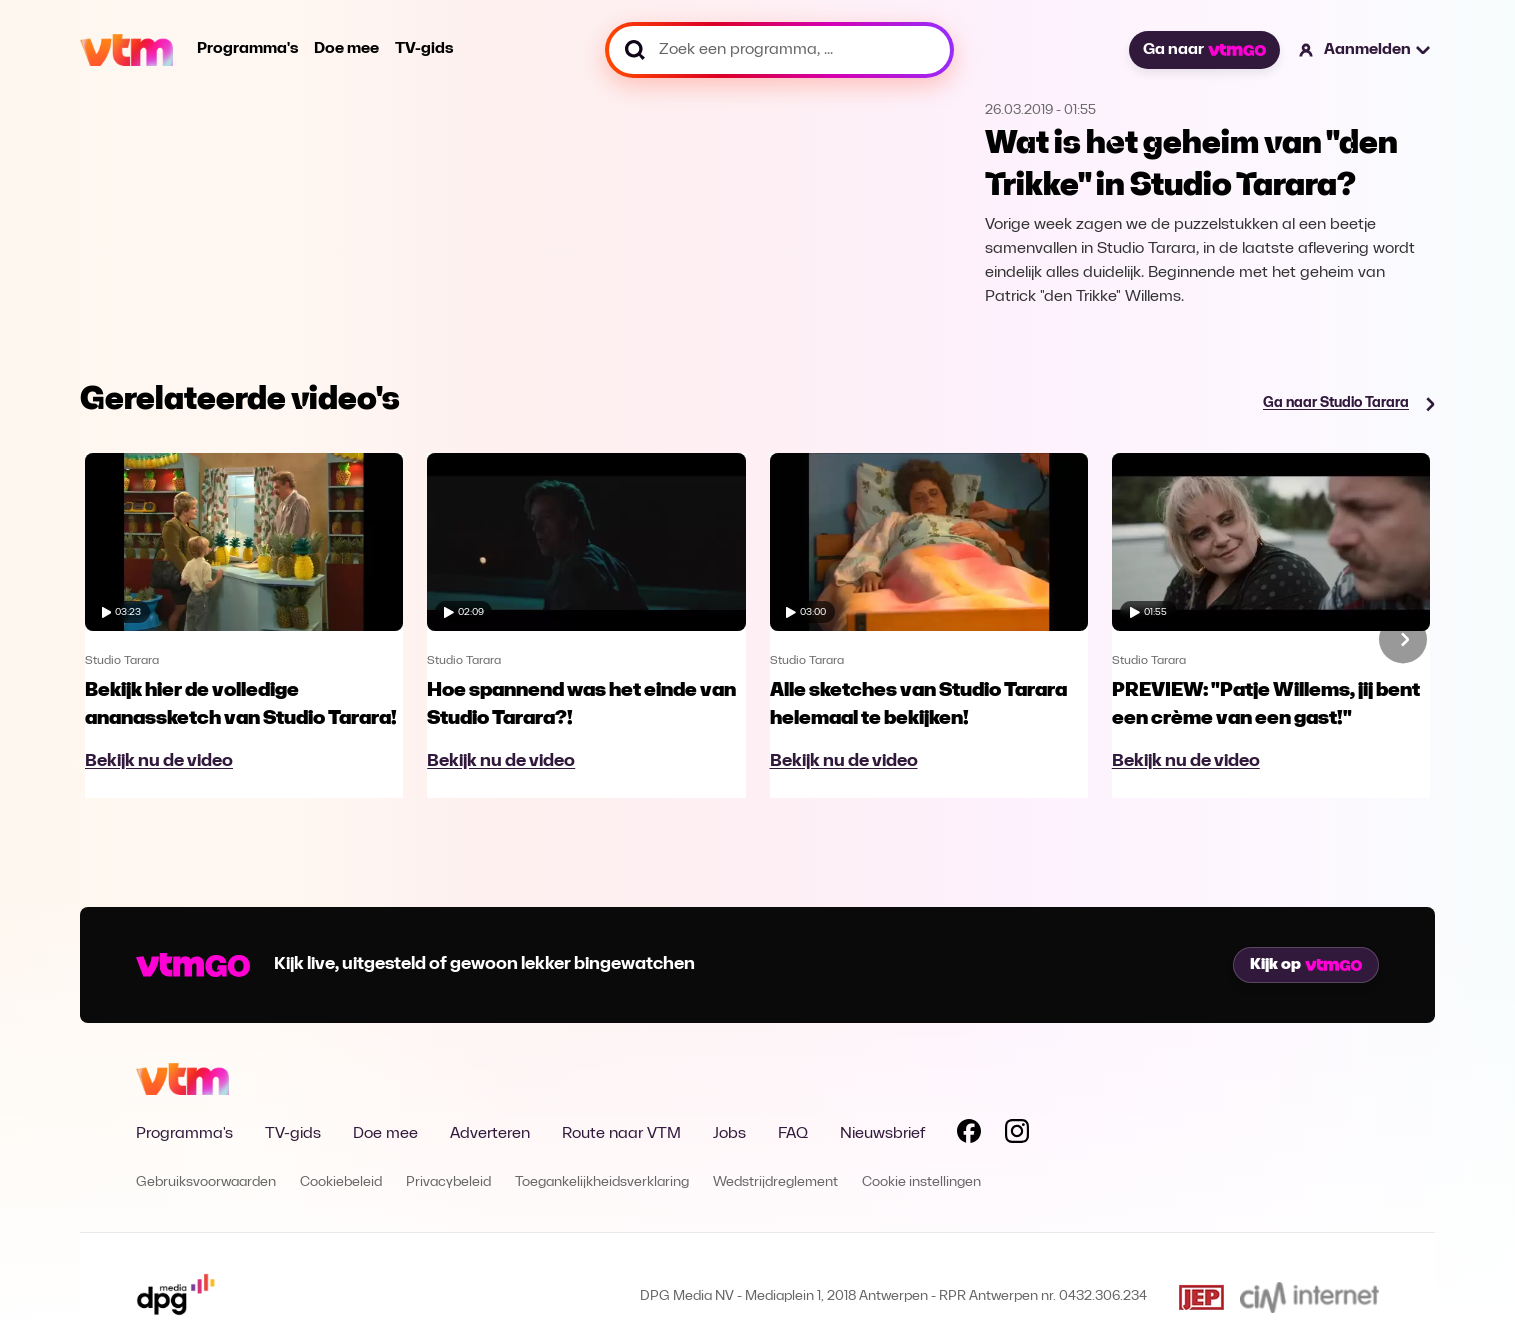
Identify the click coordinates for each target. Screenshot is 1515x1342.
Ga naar (1204, 50)
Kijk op (1306, 965)
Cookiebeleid (341, 1182)
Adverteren (490, 1134)
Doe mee (346, 49)
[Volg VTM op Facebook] (969, 1135)
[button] (1365, 50)
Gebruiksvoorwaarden (206, 1182)
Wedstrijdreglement (775, 1182)
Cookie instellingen (921, 1182)
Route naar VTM (621, 1134)
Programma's (247, 49)
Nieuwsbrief (882, 1134)
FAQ (793, 1134)
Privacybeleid (448, 1182)
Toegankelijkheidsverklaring (602, 1182)
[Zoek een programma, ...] (779, 50)
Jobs (729, 1134)
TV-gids (424, 49)
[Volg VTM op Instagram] (1017, 1135)
